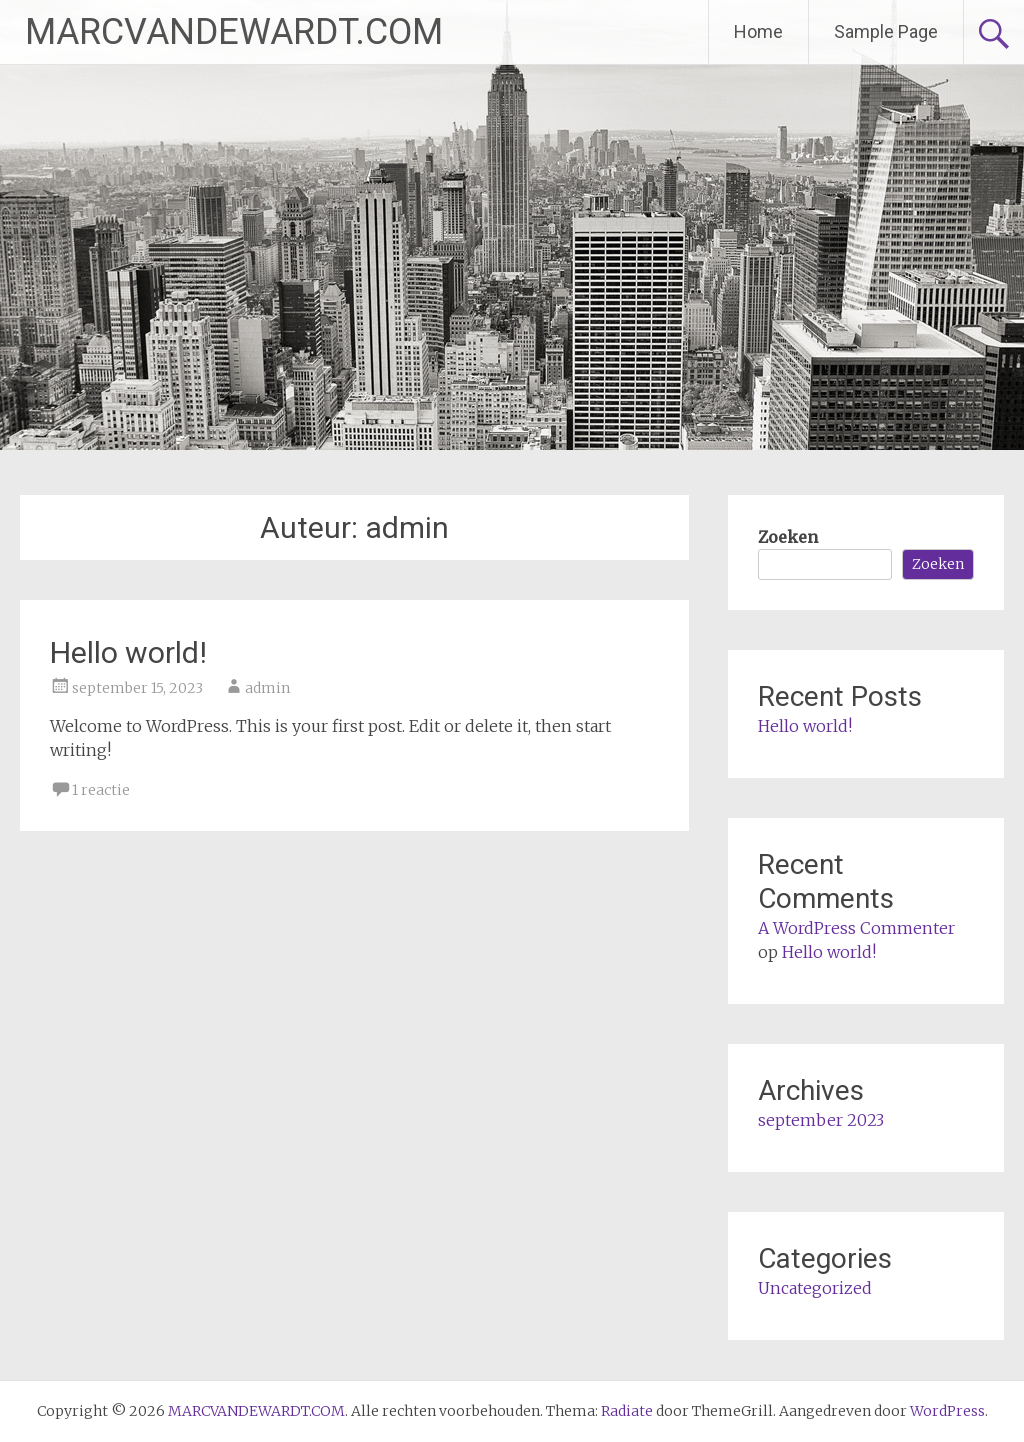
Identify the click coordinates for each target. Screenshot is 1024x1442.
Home (758, 31)
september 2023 (821, 1120)
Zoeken (788, 537)
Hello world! (128, 652)
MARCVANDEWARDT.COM (234, 32)
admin (267, 688)
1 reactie (101, 790)
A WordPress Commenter (856, 928)
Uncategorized (815, 1288)
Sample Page (886, 31)
